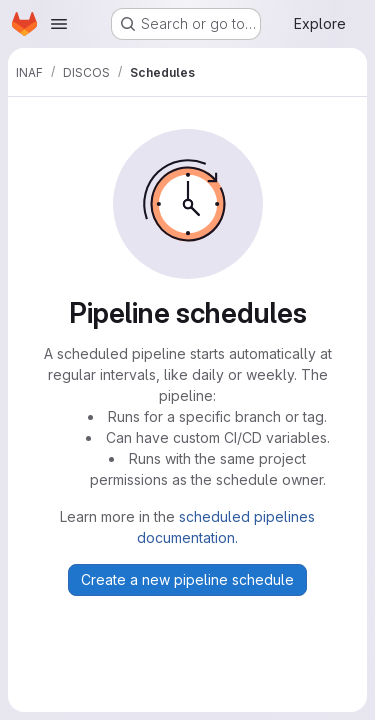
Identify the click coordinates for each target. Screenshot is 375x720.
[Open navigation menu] (59, 24)
